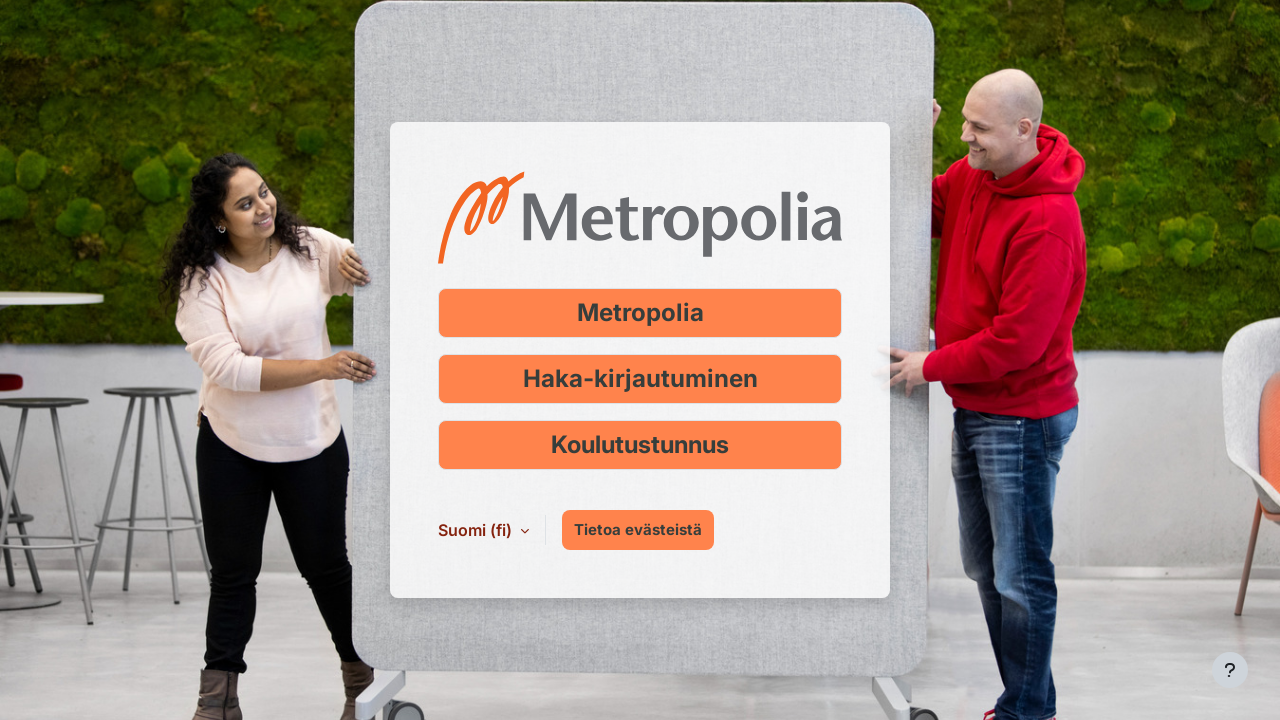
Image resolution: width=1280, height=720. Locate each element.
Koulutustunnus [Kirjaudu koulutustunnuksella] (640, 444)
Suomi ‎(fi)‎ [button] (477, 530)
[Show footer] (1230, 670)
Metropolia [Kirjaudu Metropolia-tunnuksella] (640, 312)
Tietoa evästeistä (638, 529)
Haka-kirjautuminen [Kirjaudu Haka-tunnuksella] (640, 378)
